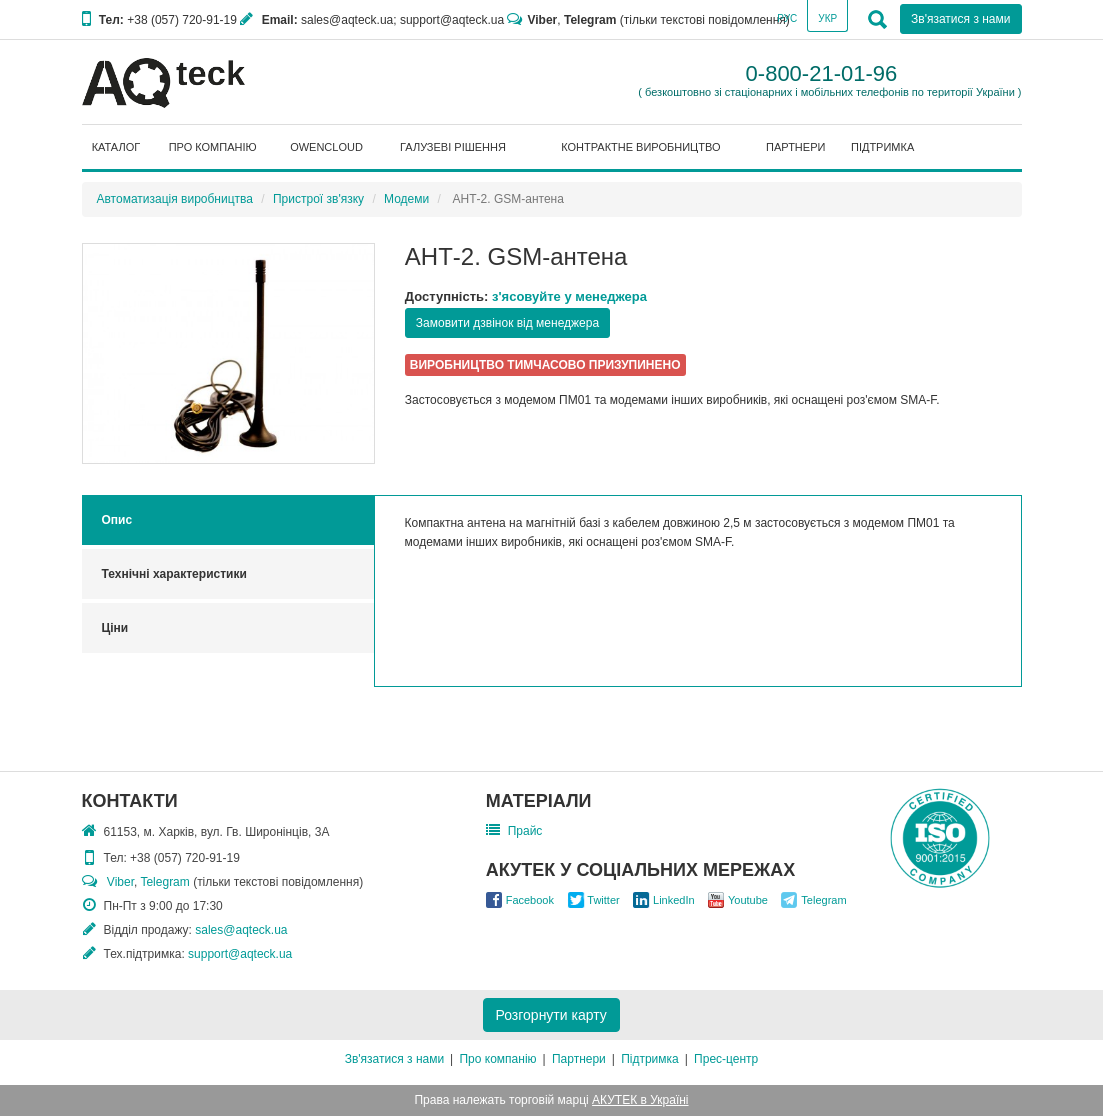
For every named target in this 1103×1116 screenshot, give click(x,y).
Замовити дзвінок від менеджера (507, 323)
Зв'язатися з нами (960, 19)
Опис (117, 520)
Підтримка (650, 1059)
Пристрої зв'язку (318, 199)
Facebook (530, 900)
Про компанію (497, 1059)
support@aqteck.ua (240, 954)
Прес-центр (726, 1059)
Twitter (603, 900)
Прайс (525, 831)
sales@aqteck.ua (241, 930)
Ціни (115, 628)
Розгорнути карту (551, 1015)
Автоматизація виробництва (175, 199)
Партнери (579, 1059)
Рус (787, 18)
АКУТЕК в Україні (640, 1100)
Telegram (590, 20)
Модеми (406, 199)
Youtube (748, 900)
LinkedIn (674, 900)
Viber (542, 20)
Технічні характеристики (174, 574)
